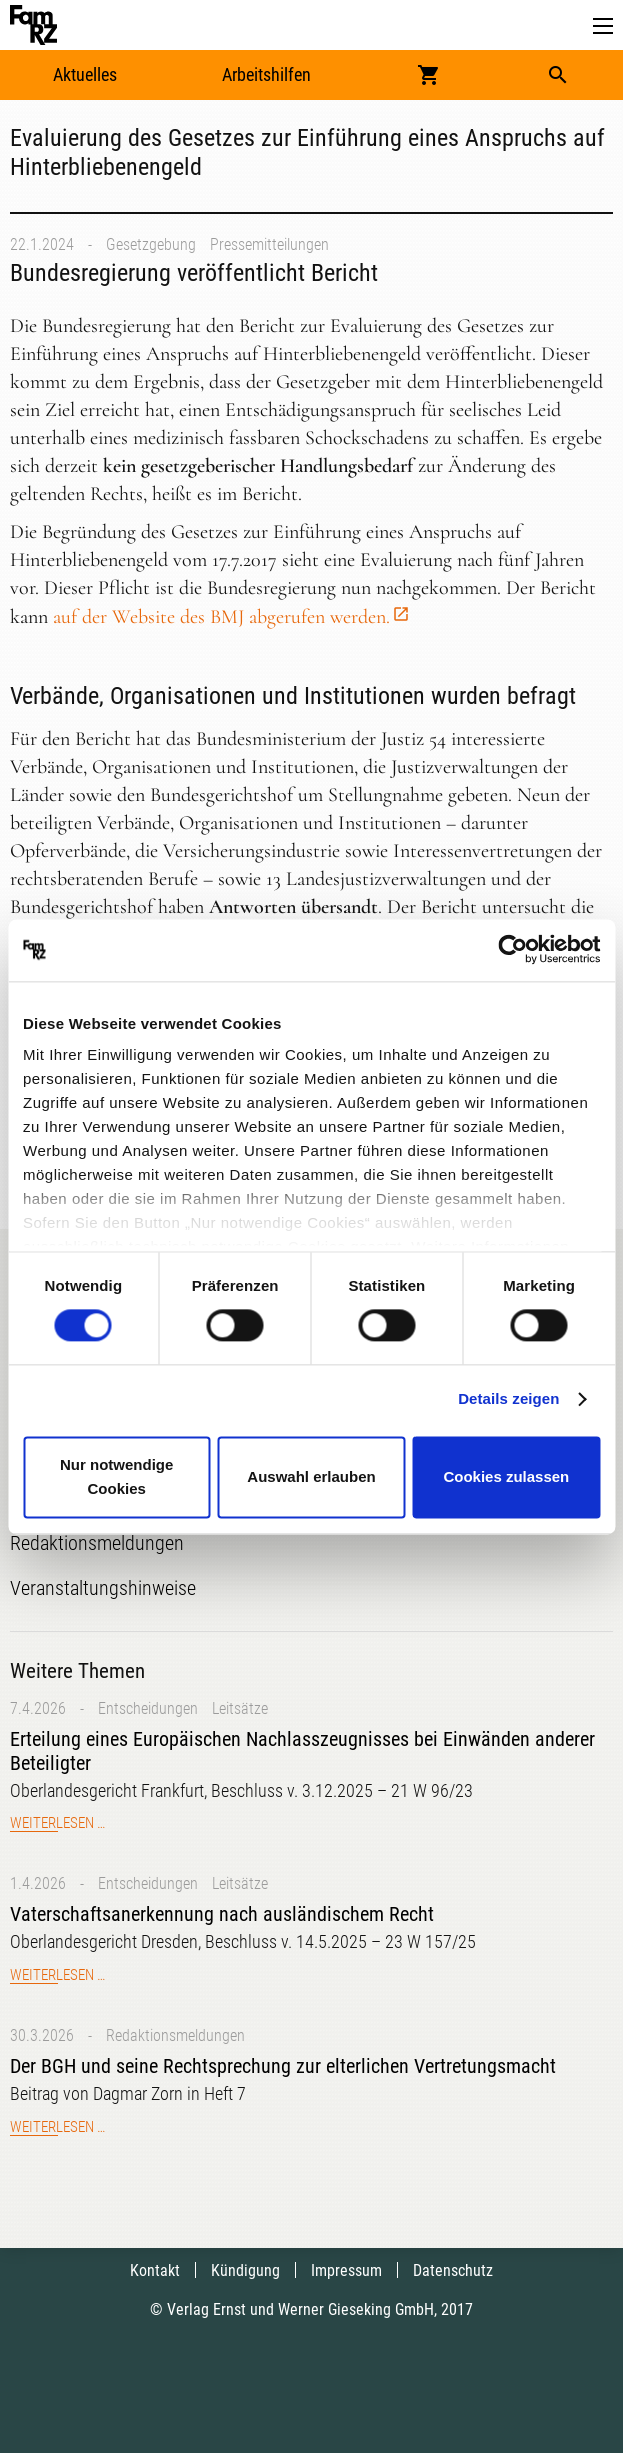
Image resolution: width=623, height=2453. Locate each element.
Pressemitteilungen (269, 244)
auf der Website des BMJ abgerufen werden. (221, 617)
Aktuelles (85, 74)
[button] (603, 26)
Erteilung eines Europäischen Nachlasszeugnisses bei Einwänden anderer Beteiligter (302, 1751)
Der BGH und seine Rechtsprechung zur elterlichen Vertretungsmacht (283, 2066)
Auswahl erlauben (311, 1476)
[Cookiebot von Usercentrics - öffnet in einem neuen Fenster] (512, 950)
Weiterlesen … (57, 1823)
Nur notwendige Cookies (116, 1476)
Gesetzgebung (151, 244)
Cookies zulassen (506, 1476)
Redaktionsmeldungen (175, 2035)
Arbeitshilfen (266, 74)
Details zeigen (508, 1399)
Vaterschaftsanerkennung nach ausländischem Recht (222, 1914)
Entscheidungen (148, 1708)
